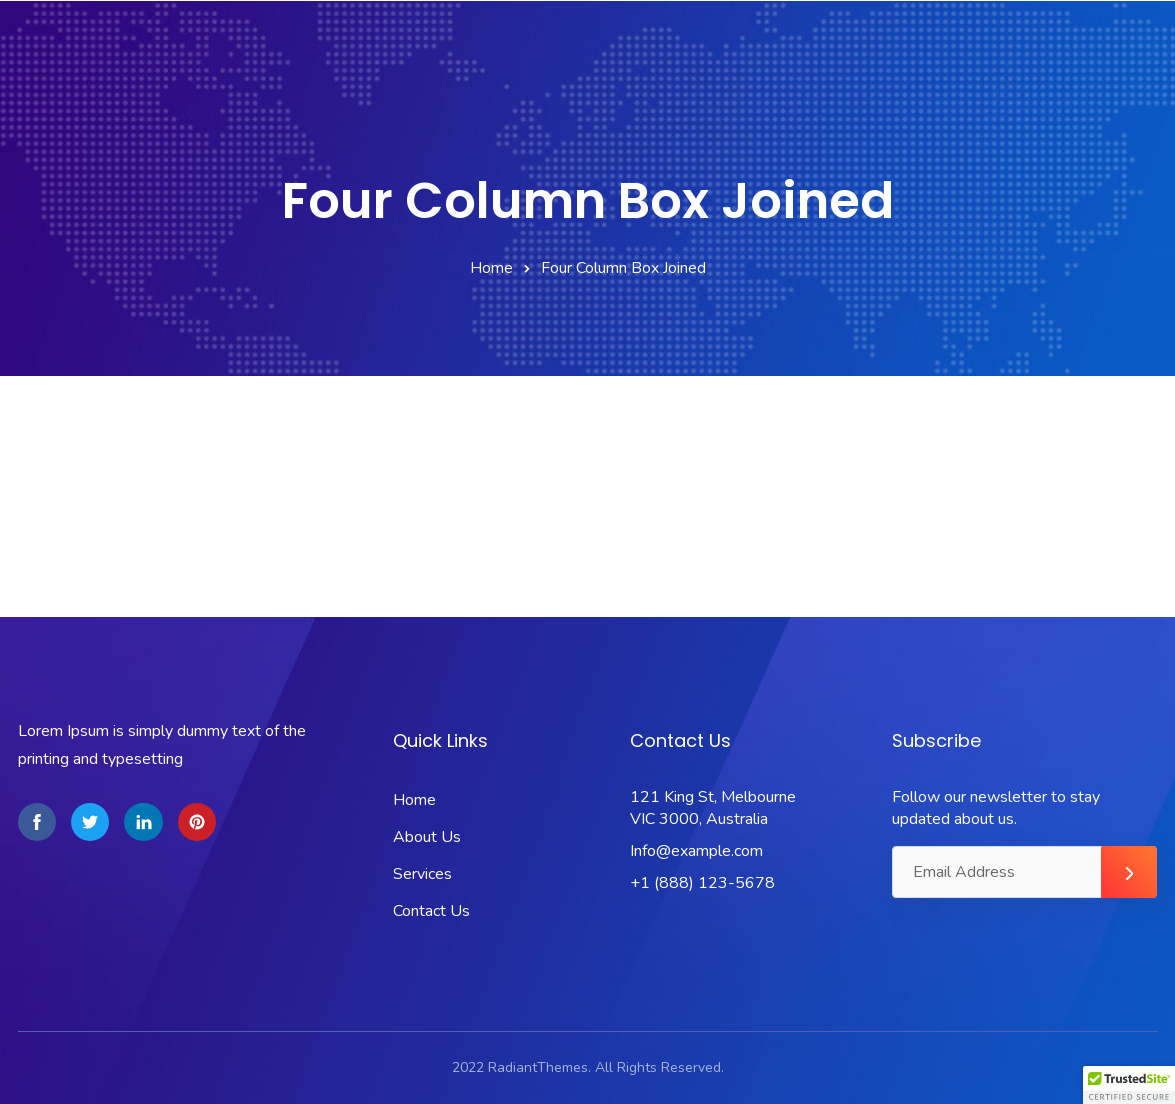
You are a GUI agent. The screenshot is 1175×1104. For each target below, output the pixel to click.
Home (491, 268)
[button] (1129, 1085)
